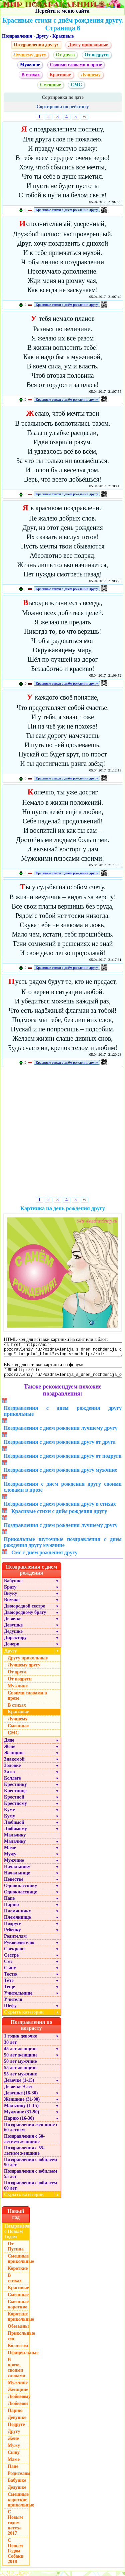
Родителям (15, 1941)
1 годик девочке (20, 2041)
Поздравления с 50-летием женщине (24, 2144)
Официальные (19, 2357)
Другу (42, 36)
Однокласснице (20, 1896)
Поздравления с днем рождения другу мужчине (60, 1475)
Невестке (13, 1884)
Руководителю (19, 1947)
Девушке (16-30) (21, 2097)
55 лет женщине (20, 2072)
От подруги (97, 54)
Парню (11, 1909)
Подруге (12, 1928)
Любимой (14, 1827)
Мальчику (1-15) (21, 2110)
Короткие (18, 2273)
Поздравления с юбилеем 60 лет (30, 2190)
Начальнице (17, 1877)
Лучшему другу (29, 54)
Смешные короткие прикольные (19, 2504)
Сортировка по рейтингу (62, 106)
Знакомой (14, 1764)
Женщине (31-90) (22, 2104)
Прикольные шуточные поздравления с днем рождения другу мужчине (63, 1547)
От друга (65, 54)
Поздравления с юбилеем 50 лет (30, 2167)
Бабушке (13, 1585)
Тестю (10, 1979)
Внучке (11, 1604)
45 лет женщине (20, 2053)
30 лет (10, 2047)
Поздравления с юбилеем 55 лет (30, 2179)
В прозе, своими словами (16, 2372)
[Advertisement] (62, 1133)
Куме (9, 1814)
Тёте (9, 1985)
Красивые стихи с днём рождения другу (67, 210)
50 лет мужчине (20, 2066)
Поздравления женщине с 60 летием (31, 2132)
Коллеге (12, 1783)
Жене (9, 1751)
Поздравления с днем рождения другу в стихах (60, 1509)
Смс (8, 1966)
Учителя (13, 2004)
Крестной (14, 1802)
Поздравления (17, 36)
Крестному (15, 1808)
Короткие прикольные (19, 2321)
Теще (9, 1991)
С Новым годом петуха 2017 (15, 2527)
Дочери (11, 1648)
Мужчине (30, 64)
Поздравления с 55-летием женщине (24, 2155)
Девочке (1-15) (19, 2085)
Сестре (11, 1960)
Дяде (9, 1745)
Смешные (50, 84)
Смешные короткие (18, 2309)
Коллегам (18, 2350)
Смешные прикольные (19, 2263)
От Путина (16, 2251)
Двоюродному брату (25, 1617)
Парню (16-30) (19, 2123)
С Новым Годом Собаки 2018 (15, 2556)
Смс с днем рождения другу (44, 1557)
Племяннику (17, 1915)
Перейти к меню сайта (62, 11)
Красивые (63, 36)
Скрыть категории (32, 2017)
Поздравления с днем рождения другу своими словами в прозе (63, 1492)
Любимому (15, 1833)
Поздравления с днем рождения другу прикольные (63, 1416)
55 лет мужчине (20, 2078)
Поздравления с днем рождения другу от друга (60, 1447)
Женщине (14, 1757)
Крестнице (15, 1795)
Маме (10, 1852)
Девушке (13, 1629)
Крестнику (15, 1789)
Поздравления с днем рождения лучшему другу (61, 1433)
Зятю (9, 1776)
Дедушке (13, 1636)
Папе (9, 1903)
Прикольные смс (19, 2341)
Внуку (10, 1598)
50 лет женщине (20, 2059)
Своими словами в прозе (76, 64)
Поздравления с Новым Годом (17, 2236)
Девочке (12, 1623)
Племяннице (17, 1922)
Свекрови (14, 1953)
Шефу (10, 2010)
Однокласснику (20, 1890)
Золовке (12, 1770)
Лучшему (91, 74)
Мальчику (15, 1839)
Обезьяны (18, 2331)
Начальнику (17, 1871)
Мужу (10, 1858)
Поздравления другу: (36, 44)
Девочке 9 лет (18, 2091)
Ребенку (12, 1934)
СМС (76, 84)
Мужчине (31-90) (21, 2116)
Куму (9, 1821)
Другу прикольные (88, 44)
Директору (15, 1642)
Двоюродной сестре (24, 1611)
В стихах (30, 74)
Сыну (10, 1972)
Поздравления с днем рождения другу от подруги (63, 1461)
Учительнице (18, 1998)
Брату (10, 1592)
